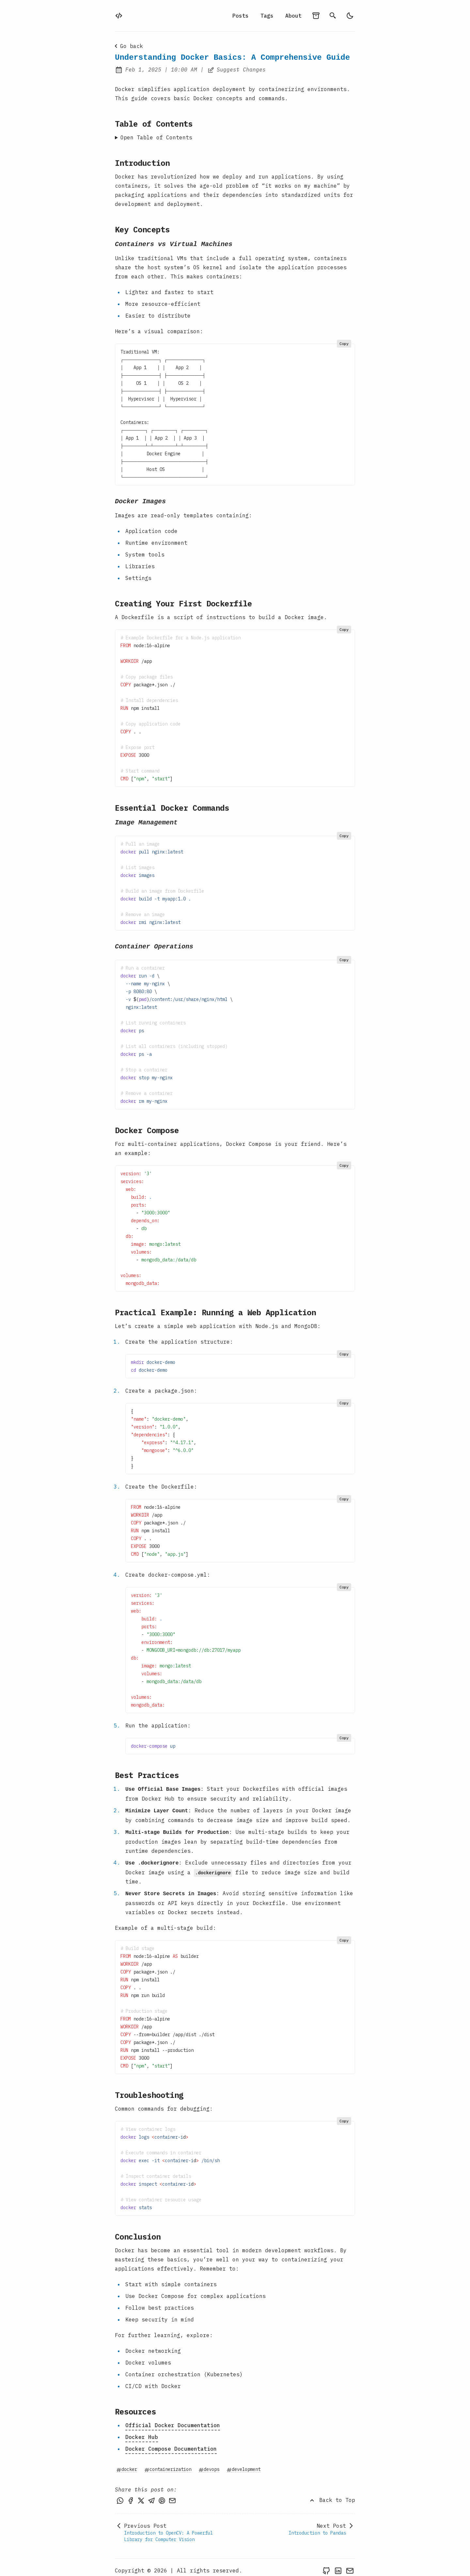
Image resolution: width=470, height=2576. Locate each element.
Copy (344, 342)
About (293, 15)
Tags (267, 15)
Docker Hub (141, 2431)
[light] (350, 15)
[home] (119, 15)
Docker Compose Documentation (171, 2443)
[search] (333, 15)
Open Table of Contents (156, 137)
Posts (240, 15)
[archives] (316, 15)
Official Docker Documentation (172, 2419)
